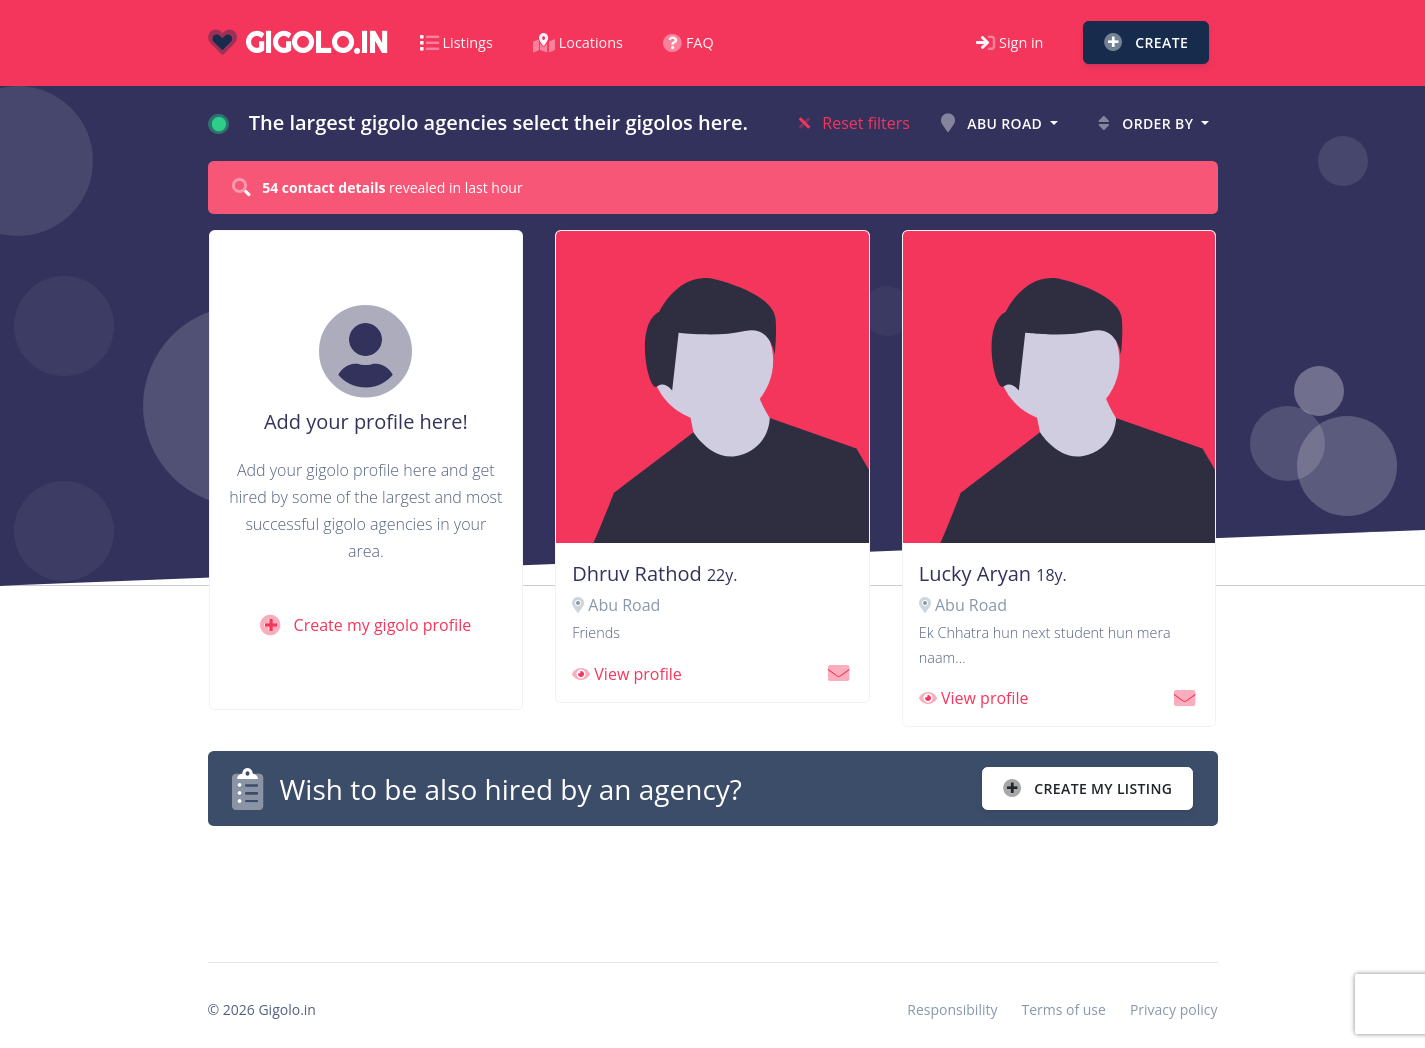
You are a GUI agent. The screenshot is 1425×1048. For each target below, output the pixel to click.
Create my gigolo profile (365, 625)
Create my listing (1087, 788)
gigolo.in (298, 42)
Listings (456, 42)
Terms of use (1063, 1009)
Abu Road (993, 123)
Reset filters (854, 123)
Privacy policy (1174, 1009)
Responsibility (952, 1009)
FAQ (688, 42)
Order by (1147, 123)
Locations (578, 42)
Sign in (1009, 42)
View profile (627, 674)
